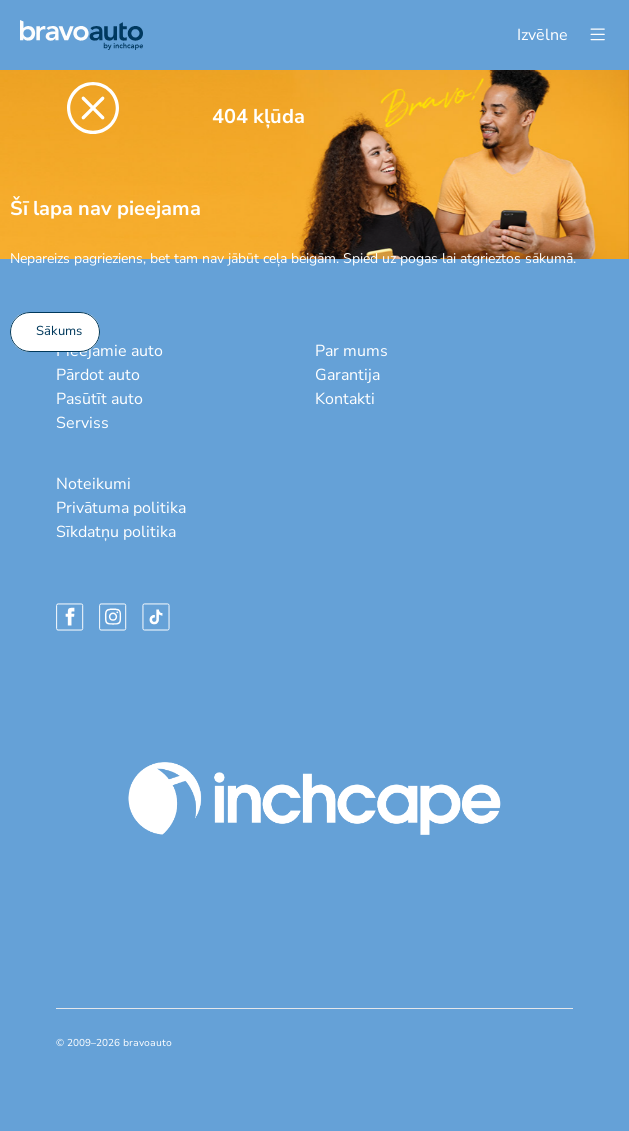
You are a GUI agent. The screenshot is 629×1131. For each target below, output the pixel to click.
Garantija (347, 375)
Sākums (59, 331)
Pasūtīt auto (99, 399)
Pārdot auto (98, 375)
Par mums (351, 351)
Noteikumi (93, 484)
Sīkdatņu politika (116, 532)
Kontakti (345, 399)
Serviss (82, 423)
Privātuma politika (121, 508)
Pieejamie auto (109, 351)
